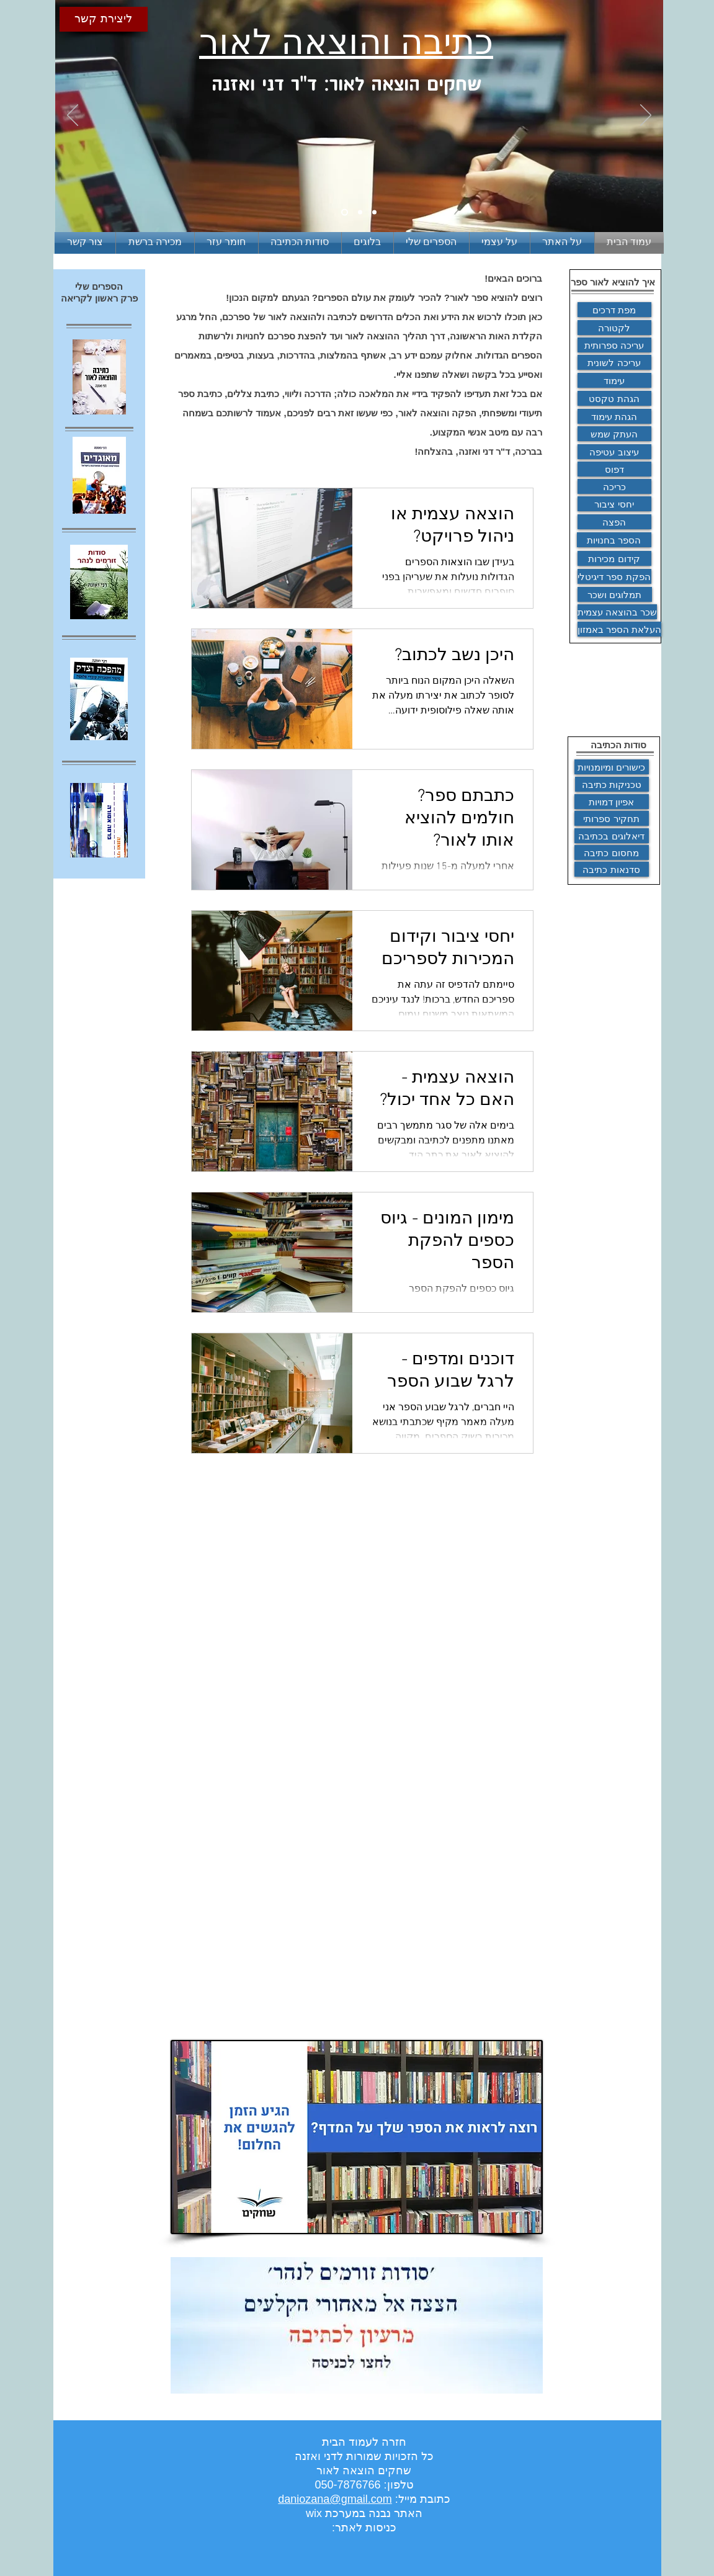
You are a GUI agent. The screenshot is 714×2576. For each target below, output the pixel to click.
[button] (155, 243)
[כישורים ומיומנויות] (611, 766)
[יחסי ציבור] (614, 503)
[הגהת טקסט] (614, 398)
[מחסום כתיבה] (611, 852)
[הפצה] (614, 521)
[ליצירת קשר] (104, 19)
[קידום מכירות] (614, 558)
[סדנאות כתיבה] (611, 869)
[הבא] (645, 116)
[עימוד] (614, 380)
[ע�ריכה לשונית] (614, 362)
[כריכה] (614, 486)
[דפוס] (614, 469)
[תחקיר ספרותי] (611, 818)
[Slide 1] (344, 212)
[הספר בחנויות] (614, 539)
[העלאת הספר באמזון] (619, 629)
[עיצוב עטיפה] (614, 451)
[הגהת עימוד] (614, 416)
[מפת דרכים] (614, 309)
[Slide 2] (360, 212)
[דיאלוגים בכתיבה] (611, 835)
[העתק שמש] (614, 433)
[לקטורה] (614, 327)
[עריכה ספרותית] (614, 345)
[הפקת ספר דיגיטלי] (614, 576)
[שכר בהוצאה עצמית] (617, 611)
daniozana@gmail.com (334, 2499)
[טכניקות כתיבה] (612, 784)
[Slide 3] (374, 212)
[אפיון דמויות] (611, 801)
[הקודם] (72, 116)
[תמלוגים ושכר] (615, 594)
